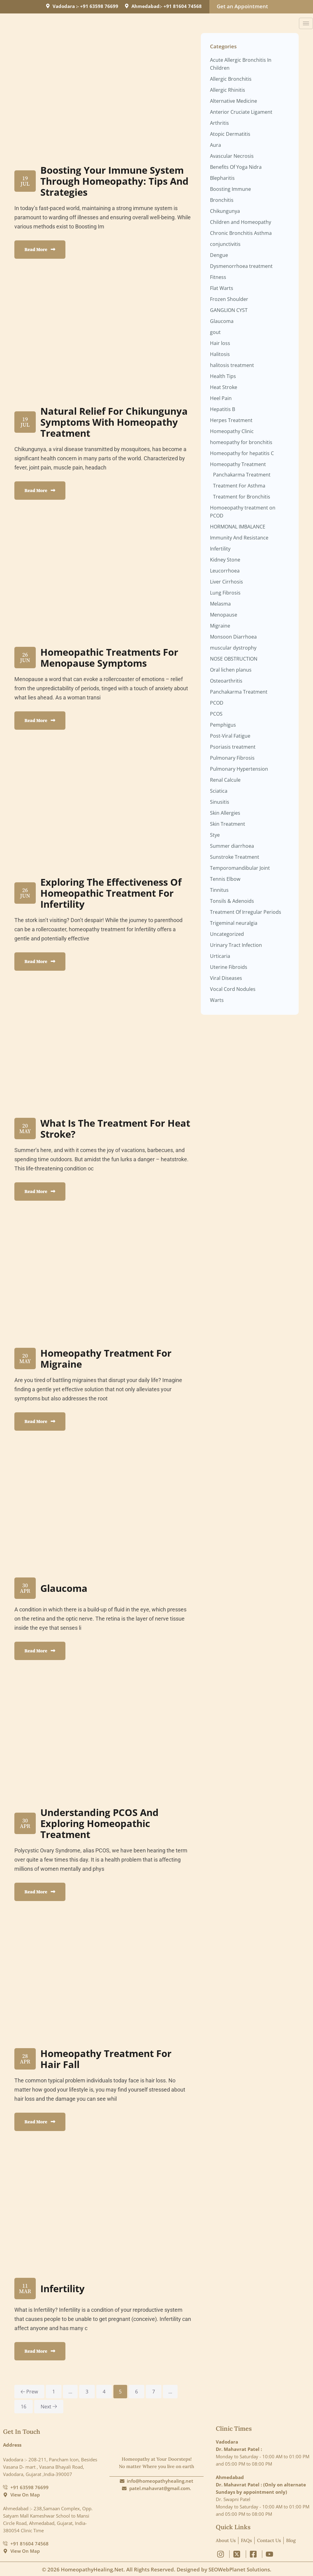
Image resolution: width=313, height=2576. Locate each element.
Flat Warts (221, 288)
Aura (215, 145)
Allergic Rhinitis (227, 90)
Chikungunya (225, 211)
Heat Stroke (223, 387)
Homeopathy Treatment (238, 464)
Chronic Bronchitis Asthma (241, 233)
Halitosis (220, 354)
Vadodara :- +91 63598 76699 (85, 6)
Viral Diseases (226, 978)
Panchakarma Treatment (242, 474)
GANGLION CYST (229, 310)
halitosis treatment (232, 365)
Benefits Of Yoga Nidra (236, 167)
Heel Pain (221, 398)
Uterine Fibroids (228, 967)
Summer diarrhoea (232, 846)
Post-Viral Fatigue (230, 735)
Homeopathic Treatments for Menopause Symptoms (112, 657)
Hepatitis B (222, 409)
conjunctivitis (225, 244)
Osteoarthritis (226, 680)
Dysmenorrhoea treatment (241, 266)
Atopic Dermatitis (230, 134)
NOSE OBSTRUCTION (233, 658)
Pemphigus (223, 724)
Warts (217, 1000)
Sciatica (218, 791)
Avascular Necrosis (232, 156)
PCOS (216, 713)
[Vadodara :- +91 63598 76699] (48, 6)
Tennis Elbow (225, 879)
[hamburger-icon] (306, 23)
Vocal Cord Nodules (233, 989)
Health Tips (223, 376)
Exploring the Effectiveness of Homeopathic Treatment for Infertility (114, 892)
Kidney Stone (225, 559)
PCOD (216, 702)
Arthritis (219, 123)
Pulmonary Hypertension (239, 768)
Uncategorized (227, 934)
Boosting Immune (230, 189)
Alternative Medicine (233, 101)
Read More (39, 249)
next (49, 2406)
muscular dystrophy (233, 647)
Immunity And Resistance (239, 537)
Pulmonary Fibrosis (232, 757)
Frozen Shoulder (229, 299)
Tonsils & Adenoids (232, 901)
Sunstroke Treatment (234, 857)
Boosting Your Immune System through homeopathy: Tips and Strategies (115, 180)
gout (215, 332)
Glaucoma (64, 1588)
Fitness (218, 277)
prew (29, 2391)
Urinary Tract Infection (236, 945)
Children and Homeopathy (240, 222)
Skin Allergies (225, 813)
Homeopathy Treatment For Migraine (108, 1358)
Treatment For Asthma (239, 485)
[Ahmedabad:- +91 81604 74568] (126, 6)
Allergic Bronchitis (231, 79)
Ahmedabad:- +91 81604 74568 (166, 6)
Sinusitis (219, 802)
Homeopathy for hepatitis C (242, 453)
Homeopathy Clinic (232, 431)
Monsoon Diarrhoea (233, 636)
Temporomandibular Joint (240, 868)
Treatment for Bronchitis (241, 496)
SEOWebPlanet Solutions (239, 2569)
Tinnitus (219, 890)
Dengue (219, 255)
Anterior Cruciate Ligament (241, 112)
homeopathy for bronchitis (241, 442)
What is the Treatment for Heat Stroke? (105, 1128)
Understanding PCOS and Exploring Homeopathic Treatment (101, 1823)
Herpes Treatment (231, 420)
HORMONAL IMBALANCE (237, 526)
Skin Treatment (227, 824)
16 (23, 2406)
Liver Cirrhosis (226, 581)
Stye (215, 835)
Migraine (220, 625)
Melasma (220, 603)
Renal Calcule (225, 780)
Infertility (63, 2288)
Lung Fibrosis (225, 592)
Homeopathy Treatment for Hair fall (108, 2059)
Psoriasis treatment (233, 746)
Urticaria (220, 956)
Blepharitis (222, 178)
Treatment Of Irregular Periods (245, 912)
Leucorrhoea (225, 570)
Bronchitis (222, 200)
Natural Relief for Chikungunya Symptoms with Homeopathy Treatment (112, 421)
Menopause (223, 614)
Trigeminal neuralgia (233, 923)
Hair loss (220, 343)
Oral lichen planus (231, 669)
